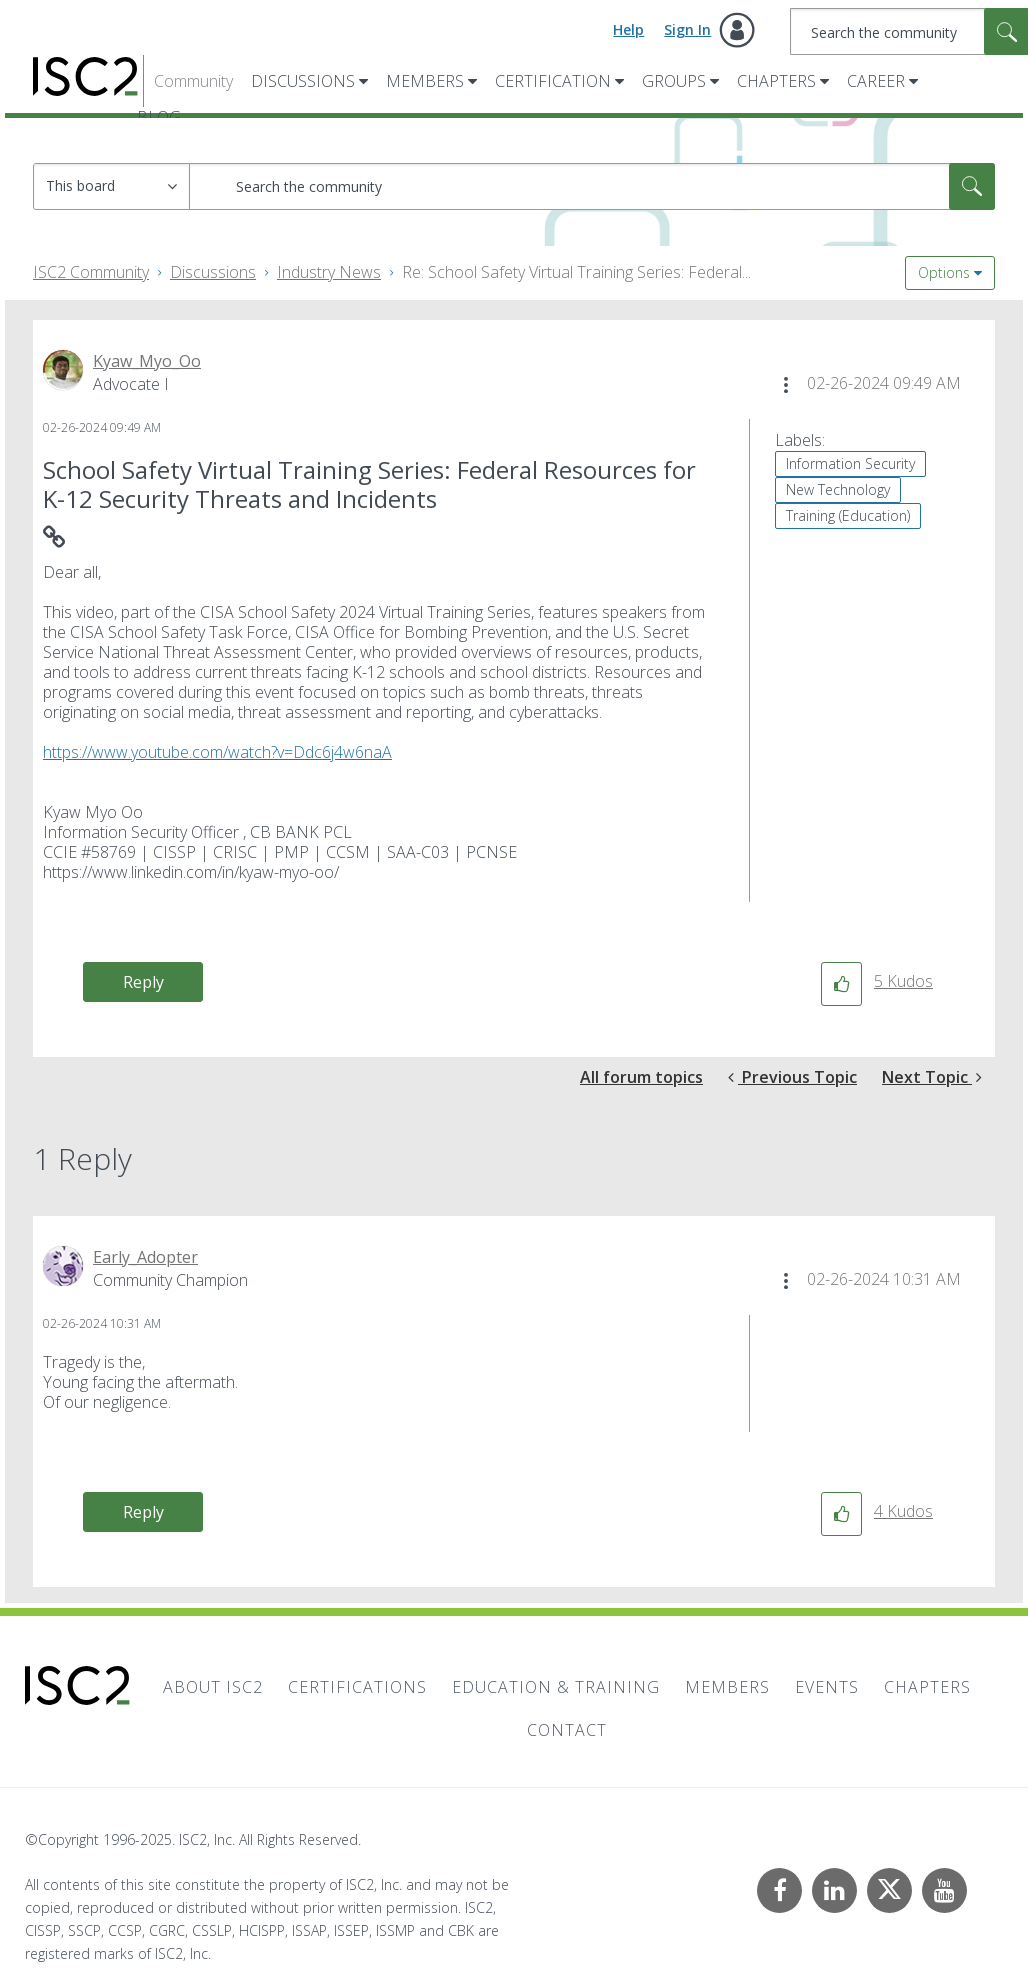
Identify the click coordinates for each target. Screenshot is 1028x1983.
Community (193, 81)
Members (425, 81)
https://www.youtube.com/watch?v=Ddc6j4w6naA (217, 752)
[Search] (592, 186)
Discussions (303, 81)
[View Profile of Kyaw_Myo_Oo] (147, 361)
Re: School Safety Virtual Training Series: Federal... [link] (576, 272)
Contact (567, 1730)
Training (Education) (848, 515)
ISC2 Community (91, 272)
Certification (553, 81)
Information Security (850, 463)
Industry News (329, 272)
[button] (786, 385)
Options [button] (944, 272)
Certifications (357, 1687)
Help (628, 29)
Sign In (687, 29)
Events (827, 1687)
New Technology (838, 489)
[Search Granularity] (111, 186)
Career (876, 81)
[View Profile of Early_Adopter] (145, 1257)
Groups (674, 81)
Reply (143, 982)
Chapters (776, 81)
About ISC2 (213, 1687)
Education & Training (556, 1687)
